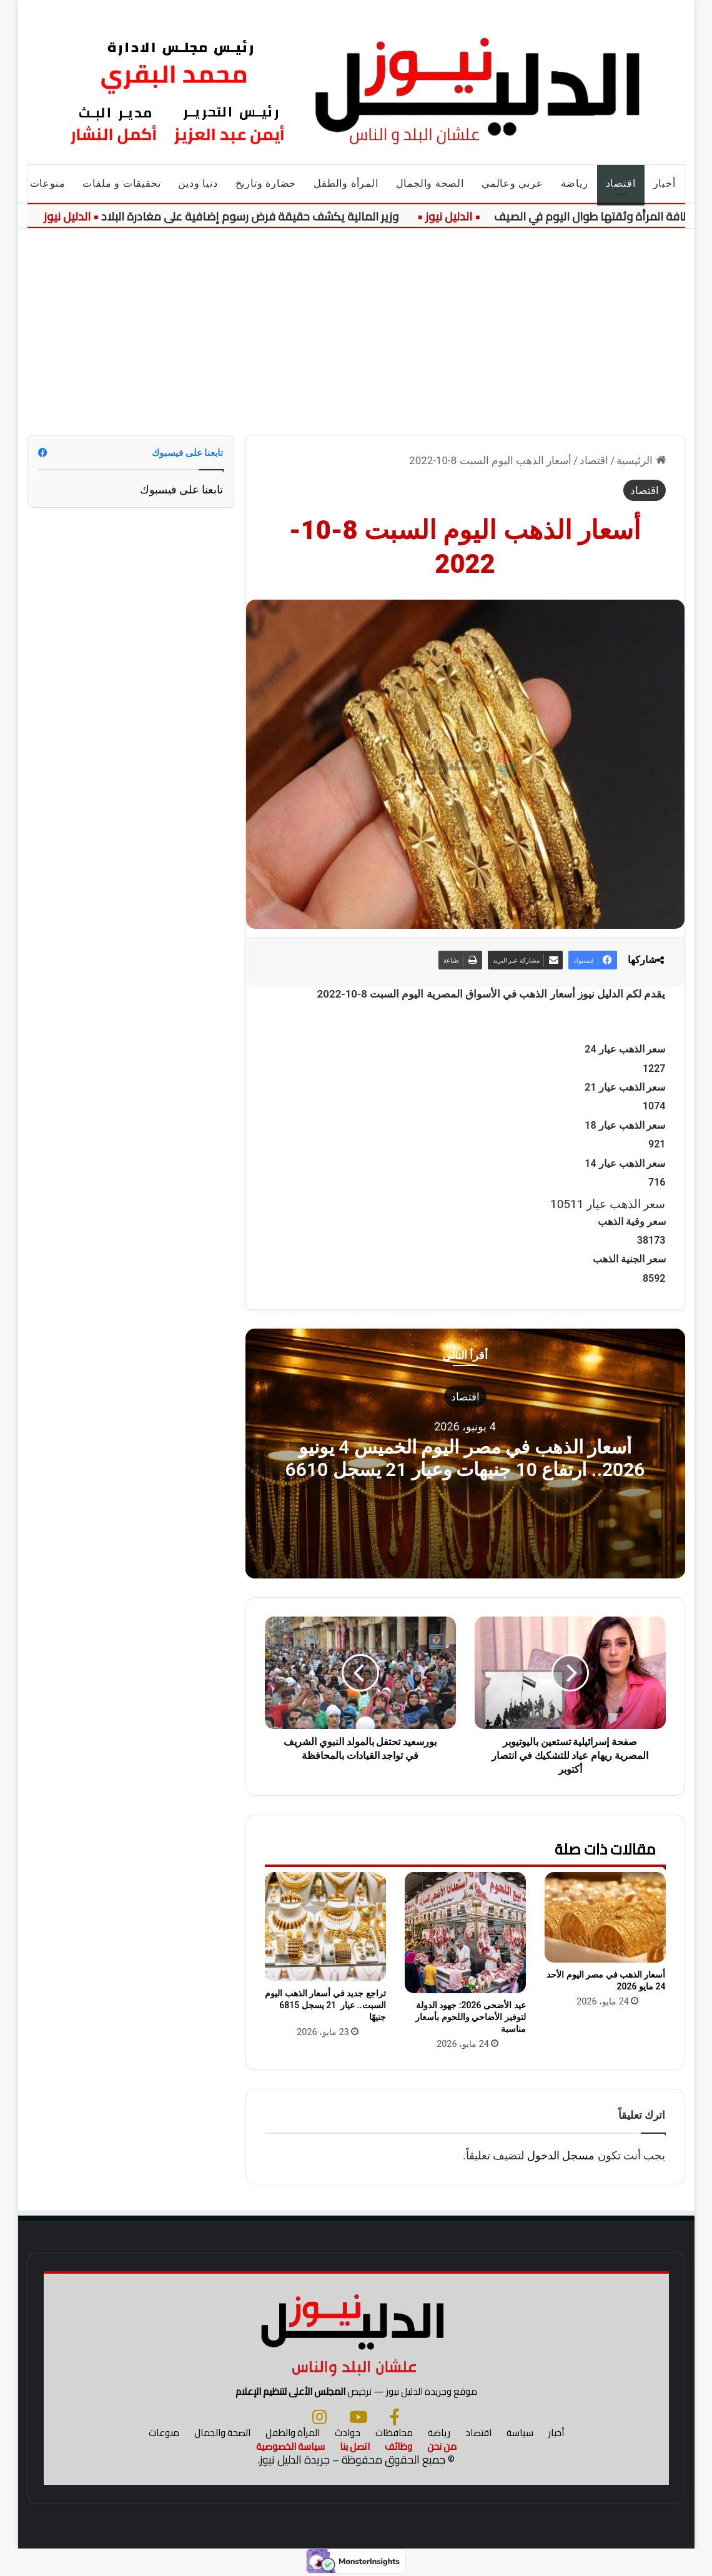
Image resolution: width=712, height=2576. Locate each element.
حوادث (347, 2433)
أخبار (664, 183)
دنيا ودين (197, 183)
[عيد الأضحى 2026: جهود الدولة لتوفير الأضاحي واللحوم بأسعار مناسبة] (465, 1932)
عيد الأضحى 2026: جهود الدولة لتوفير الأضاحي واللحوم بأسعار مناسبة (470, 2017)
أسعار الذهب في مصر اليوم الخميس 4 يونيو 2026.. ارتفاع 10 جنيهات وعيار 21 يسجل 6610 (465, 1457)
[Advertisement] (356, 322)
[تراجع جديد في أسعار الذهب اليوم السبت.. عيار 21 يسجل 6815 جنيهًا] (325, 1926)
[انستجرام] (319, 2417)
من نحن (442, 2446)
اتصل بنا (355, 2446)
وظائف (398, 2446)
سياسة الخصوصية (290, 2446)
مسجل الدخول (561, 2155)
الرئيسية (640, 460)
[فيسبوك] (395, 2417)
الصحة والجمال (430, 183)
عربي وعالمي (512, 183)
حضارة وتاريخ (266, 183)
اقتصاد (621, 183)
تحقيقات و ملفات (121, 183)
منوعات (48, 183)
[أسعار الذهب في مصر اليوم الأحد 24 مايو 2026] (605, 1917)
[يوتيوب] (358, 2417)
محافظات (394, 2433)
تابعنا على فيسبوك (182, 489)
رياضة (574, 183)
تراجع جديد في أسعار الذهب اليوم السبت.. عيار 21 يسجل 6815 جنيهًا (325, 2005)
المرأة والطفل (346, 183)
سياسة (520, 2433)
